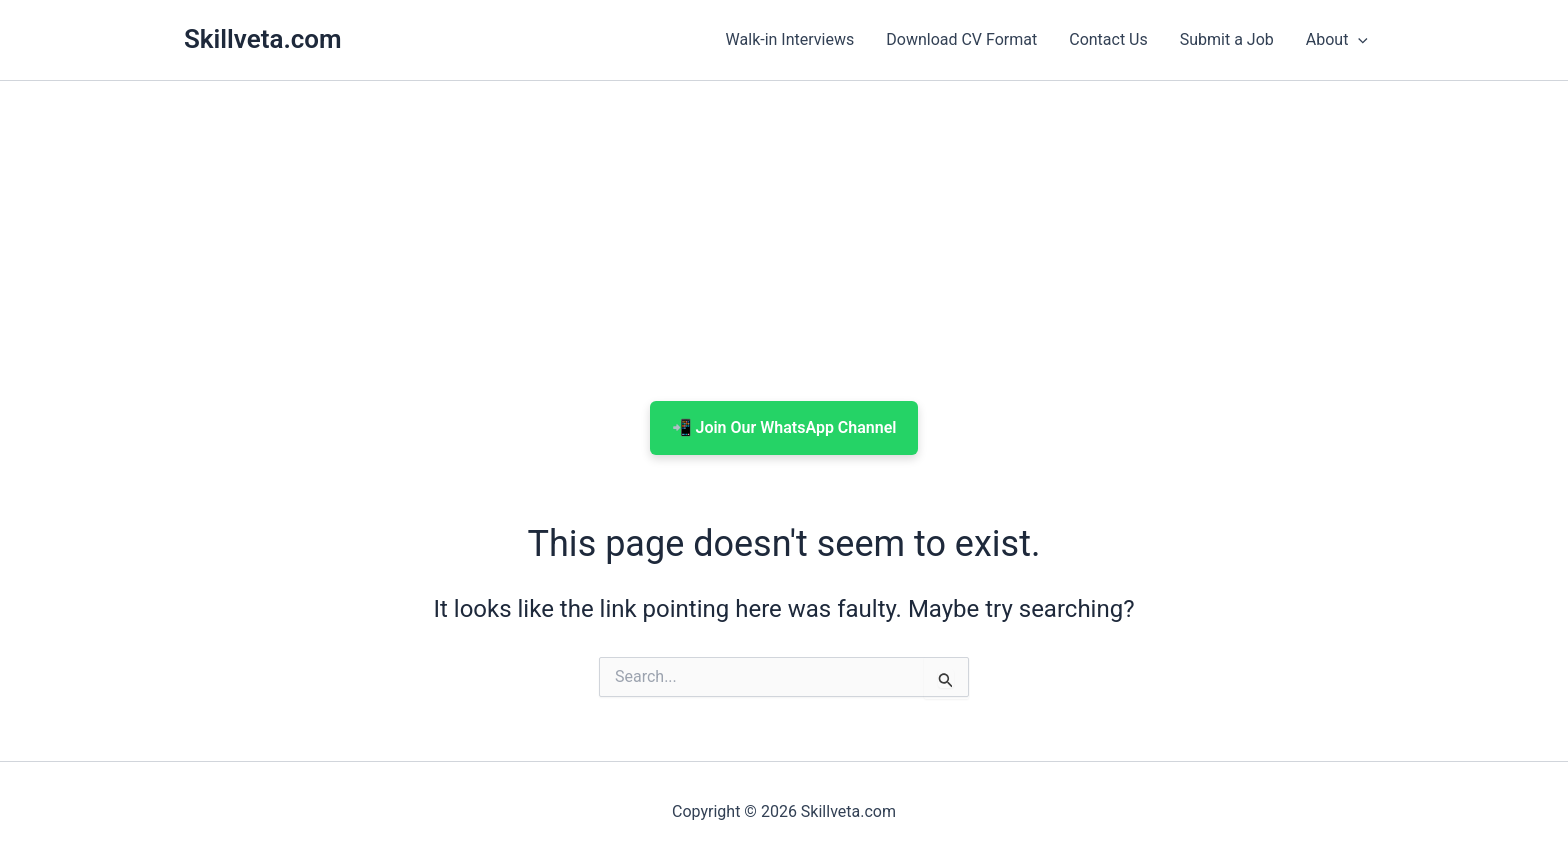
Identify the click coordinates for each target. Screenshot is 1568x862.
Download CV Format (961, 39)
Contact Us (1108, 39)
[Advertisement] (784, 241)
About (1337, 40)
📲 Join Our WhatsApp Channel (784, 427)
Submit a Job (1227, 39)
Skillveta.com (263, 39)
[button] (1358, 40)
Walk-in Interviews (790, 39)
